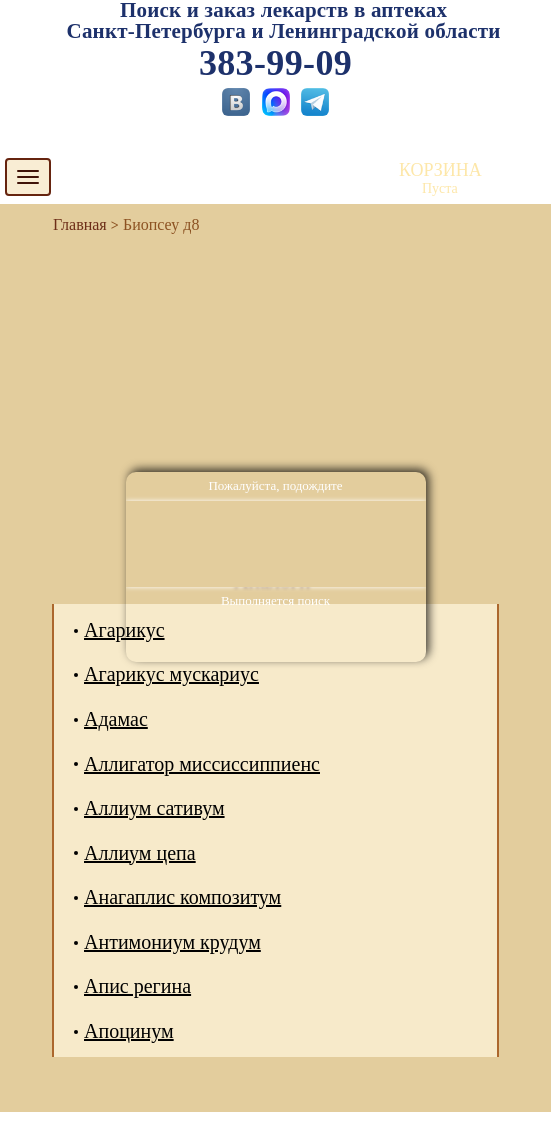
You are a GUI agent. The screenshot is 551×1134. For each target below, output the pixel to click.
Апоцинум (129, 1031)
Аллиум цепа (140, 853)
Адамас (116, 719)
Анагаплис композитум (182, 897)
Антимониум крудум (172, 942)
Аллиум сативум (154, 808)
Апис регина (137, 986)
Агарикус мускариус (171, 674)
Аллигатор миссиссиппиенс (202, 764)
